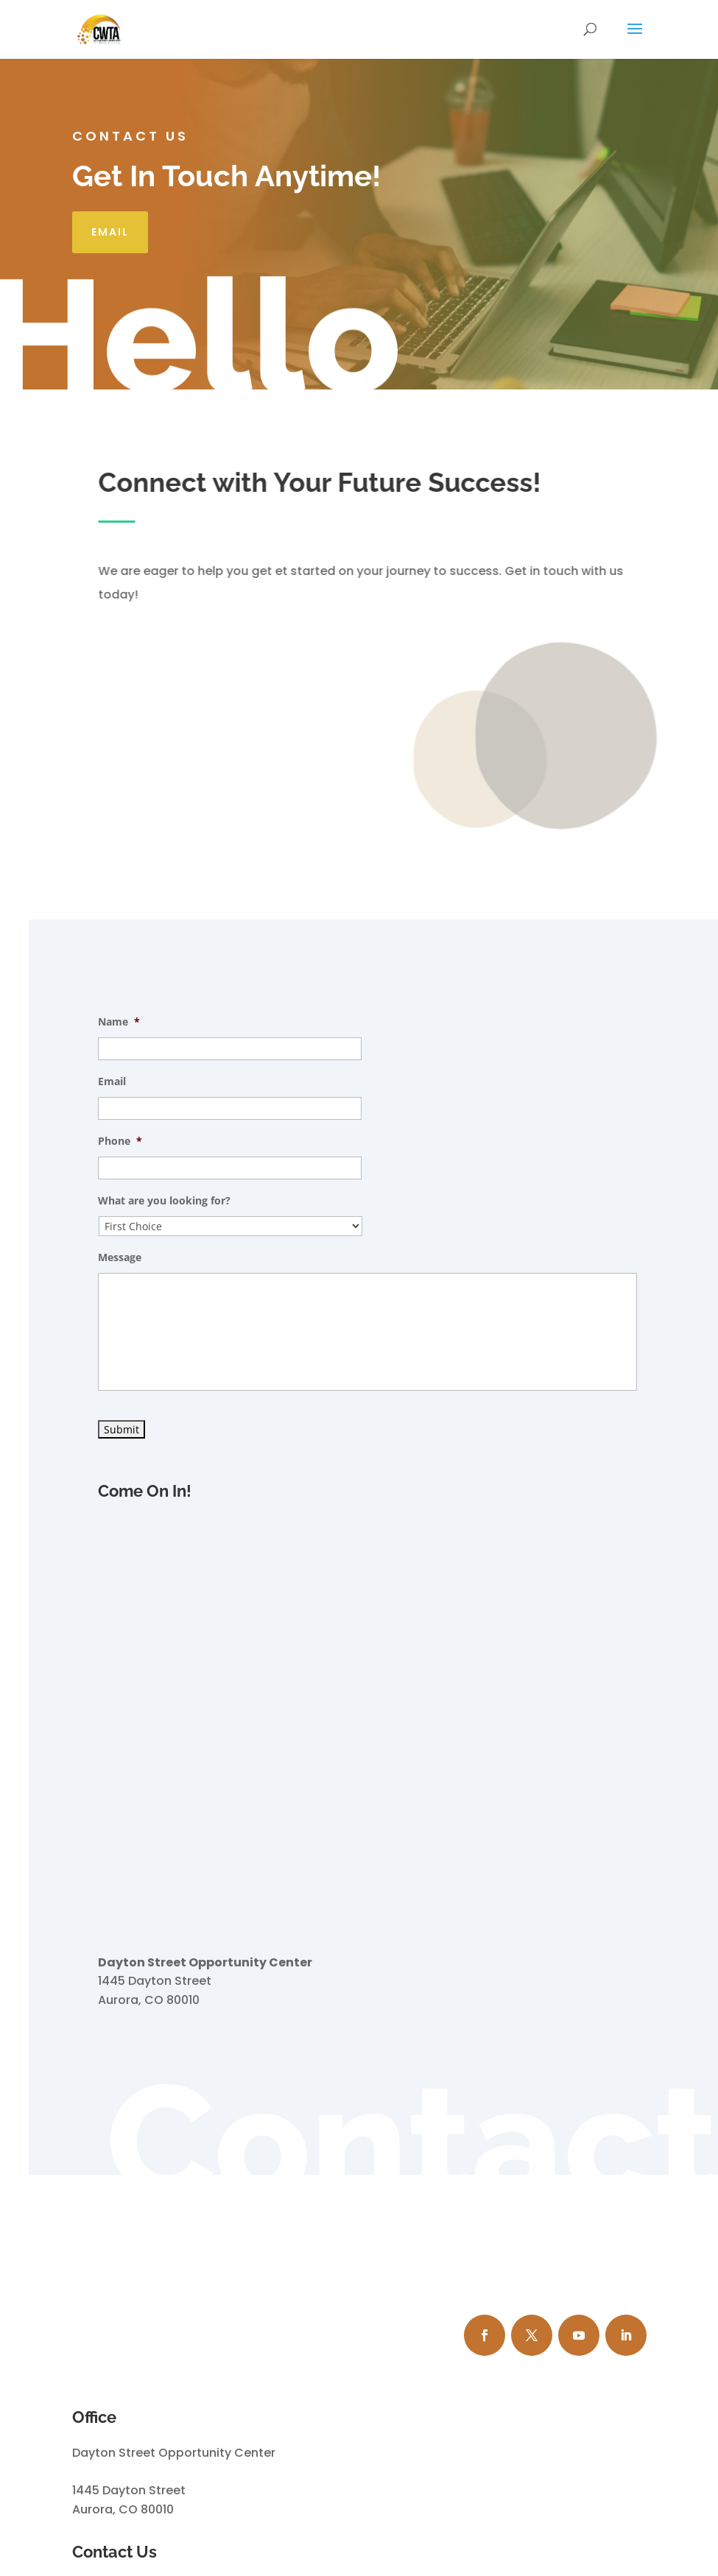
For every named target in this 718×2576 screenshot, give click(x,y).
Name (119, 1021)
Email (110, 232)
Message (119, 1257)
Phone (120, 1141)
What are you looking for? (164, 1200)
